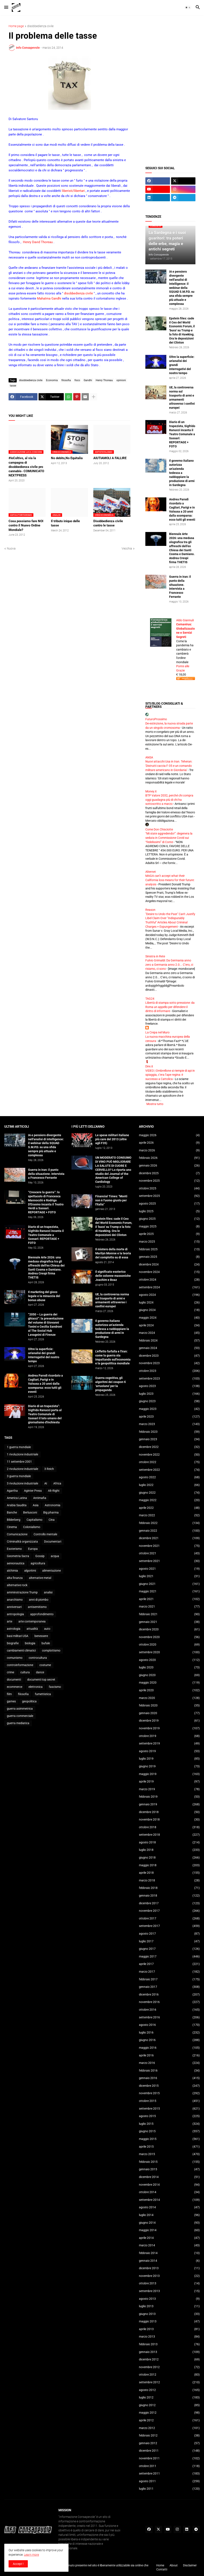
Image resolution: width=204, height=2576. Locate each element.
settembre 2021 (169, 1561)
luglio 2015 (169, 2124)
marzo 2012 (169, 2428)
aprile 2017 (169, 1964)
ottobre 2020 (169, 1645)
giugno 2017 (169, 1949)
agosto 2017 (169, 1934)
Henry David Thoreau (38, 242)
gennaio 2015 (169, 2169)
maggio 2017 (169, 1956)
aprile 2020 (169, 1690)
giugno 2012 (169, 2405)
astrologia (13, 1628)
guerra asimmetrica (20, 1708)
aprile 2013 (169, 2329)
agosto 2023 (169, 1386)
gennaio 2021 (169, 1622)
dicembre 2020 (169, 1629)
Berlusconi (30, 1512)
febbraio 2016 (169, 2071)
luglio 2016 (169, 2033)
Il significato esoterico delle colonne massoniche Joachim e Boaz (113, 1275)
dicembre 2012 (169, 2359)
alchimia (12, 1570)
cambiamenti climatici (21, 1650)
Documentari (52, 1541)
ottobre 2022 (169, 1462)
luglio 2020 (169, 1667)
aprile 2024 (169, 1325)
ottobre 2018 (169, 1827)
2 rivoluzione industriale (22, 1469)
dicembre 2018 (169, 1812)
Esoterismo (14, 1548)
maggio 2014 (169, 2230)
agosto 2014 (169, 2207)
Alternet (150, 871)
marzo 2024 (169, 1333)
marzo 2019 (169, 1789)
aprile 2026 (169, 1143)
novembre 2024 (169, 1272)
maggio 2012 (169, 2413)
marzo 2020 (169, 1698)
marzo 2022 (169, 1515)
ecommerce (14, 1686)
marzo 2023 (169, 1424)
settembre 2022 (169, 1470)
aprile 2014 (169, 2238)
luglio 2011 (169, 2489)
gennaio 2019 (169, 1804)
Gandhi (88, 380)
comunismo (14, 1657)
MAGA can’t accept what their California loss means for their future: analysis (169, 880)
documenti (14, 1679)
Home (160, 2565)
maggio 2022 (169, 1500)
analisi (48, 1592)
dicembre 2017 (169, 1903)
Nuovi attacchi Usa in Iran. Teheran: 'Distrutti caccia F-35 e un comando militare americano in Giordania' (168, 765)
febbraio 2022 (169, 1523)
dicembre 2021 (169, 1538)
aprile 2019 (169, 1782)
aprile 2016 (169, 2055)
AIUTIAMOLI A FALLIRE (110, 458)
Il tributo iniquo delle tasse (65, 523)
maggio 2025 (169, 1226)
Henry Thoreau (104, 380)
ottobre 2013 (169, 2283)
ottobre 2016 (169, 2010)
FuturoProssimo (156, 719)
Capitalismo (34, 1519)
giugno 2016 (169, 2040)
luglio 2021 (169, 1576)
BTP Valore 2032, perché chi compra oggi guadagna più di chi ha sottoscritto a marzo (169, 799)
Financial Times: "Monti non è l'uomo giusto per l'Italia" (111, 1200)
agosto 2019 (169, 1751)
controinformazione (20, 1665)
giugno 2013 (169, 2314)
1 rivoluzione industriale (22, 1454)
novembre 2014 (169, 2185)
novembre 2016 (169, 2002)
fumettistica (43, 1694)
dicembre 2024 (169, 1264)
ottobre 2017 (169, 1918)
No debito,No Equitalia (67, 458)
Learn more (31, 2554)
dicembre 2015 (169, 2086)
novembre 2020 (169, 1637)
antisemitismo (37, 1607)
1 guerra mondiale (19, 1447)
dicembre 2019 (169, 1721)
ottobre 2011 (169, 2466)
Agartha (12, 1490)
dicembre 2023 (169, 1356)
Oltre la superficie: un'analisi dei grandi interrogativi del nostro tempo (181, 365)
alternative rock (17, 1585)
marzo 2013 (169, 2337)
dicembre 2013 (169, 2268)
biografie (13, 1643)
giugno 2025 (169, 1219)
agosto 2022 (169, 1477)
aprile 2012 (169, 2420)
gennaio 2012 (169, 2443)
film (9, 1694)
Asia (36, 1505)
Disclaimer (190, 2565)
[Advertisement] (170, 89)
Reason (150, 909)
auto (47, 1628)
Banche (12, 1512)
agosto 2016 (169, 2025)
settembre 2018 (169, 1835)
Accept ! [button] (18, 2564)
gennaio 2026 (169, 1166)
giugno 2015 (169, 2131)
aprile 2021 (169, 1599)
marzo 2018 (169, 1880)
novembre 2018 (169, 1820)
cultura (25, 1672)
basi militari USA (17, 1636)
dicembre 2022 (169, 1447)
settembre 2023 (169, 1379)
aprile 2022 (169, 1508)
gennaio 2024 (169, 1348)
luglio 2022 (169, 1485)
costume (45, 1665)
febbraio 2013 (169, 2344)
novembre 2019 (169, 1728)
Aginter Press (33, 1490)
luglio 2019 (169, 1759)
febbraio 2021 (169, 1614)
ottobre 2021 (169, 1553)
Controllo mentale (45, 1534)
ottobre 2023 (169, 1371)
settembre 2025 (169, 1196)
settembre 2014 (169, 2200)
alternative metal (40, 1578)
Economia (52, 380)
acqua (55, 1556)
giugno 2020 (169, 1675)
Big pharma (51, 1512)
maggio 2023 (169, 1409)
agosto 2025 (169, 1204)
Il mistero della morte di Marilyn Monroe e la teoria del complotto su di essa (113, 1253)
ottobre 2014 (169, 2192)
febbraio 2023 (169, 1432)
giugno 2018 (169, 1858)
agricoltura (38, 1563)
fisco (77, 380)
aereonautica (15, 1563)
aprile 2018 (169, 1873)
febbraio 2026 (169, 1158)
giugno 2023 (169, 1401)
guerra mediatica (18, 1723)
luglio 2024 (169, 1302)
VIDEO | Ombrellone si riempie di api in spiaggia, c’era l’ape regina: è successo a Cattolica (170, 1075)
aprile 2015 (169, 2147)
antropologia (15, 1614)
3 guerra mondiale (19, 1476)
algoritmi (30, 1570)
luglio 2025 (169, 1211)
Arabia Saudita (17, 1505)
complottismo (51, 1650)
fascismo (55, 1686)
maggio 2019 (169, 1774)
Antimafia (39, 1498)
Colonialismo (31, 1527)
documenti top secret (41, 1679)
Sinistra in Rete (155, 956)
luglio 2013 (169, 2306)
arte (9, 1621)
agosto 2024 (169, 1295)
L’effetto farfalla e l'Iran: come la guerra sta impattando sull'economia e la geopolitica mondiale (113, 1357)
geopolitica (29, 1701)
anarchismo (15, 1599)
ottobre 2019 (169, 1736)
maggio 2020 (169, 1683)
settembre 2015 (169, 2109)
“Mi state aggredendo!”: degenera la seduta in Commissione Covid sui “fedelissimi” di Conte (168, 837)
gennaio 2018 (169, 1896)
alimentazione (51, 1570)
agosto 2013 (169, 2299)
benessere (41, 1636)
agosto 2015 (169, 2116)
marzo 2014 (169, 2245)
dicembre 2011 (169, 2451)
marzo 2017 (169, 1972)
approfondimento (42, 1614)
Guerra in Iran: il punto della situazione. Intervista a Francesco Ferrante (180, 586)
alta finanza (15, 1578)
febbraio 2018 (169, 1888)
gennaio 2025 (169, 1257)
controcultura (38, 1657)
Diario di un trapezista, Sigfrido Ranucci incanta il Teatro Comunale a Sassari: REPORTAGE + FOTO (182, 434)
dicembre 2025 (169, 1173)
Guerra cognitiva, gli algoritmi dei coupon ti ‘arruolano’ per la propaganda (110, 1384)
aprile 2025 (169, 1234)
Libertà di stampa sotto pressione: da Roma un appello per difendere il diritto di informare (170, 1007)
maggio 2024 (169, 1318)
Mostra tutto (154, 1104)
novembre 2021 (169, 1546)
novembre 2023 (169, 1363)
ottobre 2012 (169, 2375)
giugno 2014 (169, 2223)
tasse (13, 385)
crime (10, 1672)
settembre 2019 (169, 1743)
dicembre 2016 (169, 1995)
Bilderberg (13, 1519)
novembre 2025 (169, 1181)
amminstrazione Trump (22, 1592)
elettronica (35, 1686)
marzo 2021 (169, 1607)
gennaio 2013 (169, 2352)
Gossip (40, 1556)
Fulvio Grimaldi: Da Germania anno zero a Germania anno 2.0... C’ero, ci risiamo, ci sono (169, 964)
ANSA (149, 757)
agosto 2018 (169, 1842)
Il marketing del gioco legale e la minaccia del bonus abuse (44, 1296)
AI (45, 1483)
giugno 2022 (169, 1493)
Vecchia (127, 548)
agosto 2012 (169, 2390)
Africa (57, 1483)
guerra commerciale (20, 1716)
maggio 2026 (169, 1135)
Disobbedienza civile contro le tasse (108, 523)
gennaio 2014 (169, 2261)
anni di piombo (38, 1599)
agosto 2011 (169, 2481)
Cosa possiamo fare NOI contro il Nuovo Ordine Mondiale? (26, 525)
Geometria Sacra (18, 1556)
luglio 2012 (169, 2397)
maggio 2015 (169, 2139)
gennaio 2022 (169, 1531)
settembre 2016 (169, 2017)
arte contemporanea (32, 1621)
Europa (33, 1548)
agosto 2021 (169, 1569)
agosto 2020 (169, 1660)
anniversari (14, 1607)
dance (40, 1672)
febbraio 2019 (169, 1797)
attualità (32, 1628)
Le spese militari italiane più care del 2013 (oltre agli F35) (112, 1139)
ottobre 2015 (169, 2101)
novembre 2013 (169, 2276)
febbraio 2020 (169, 1705)
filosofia (66, 380)
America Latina (17, 1498)
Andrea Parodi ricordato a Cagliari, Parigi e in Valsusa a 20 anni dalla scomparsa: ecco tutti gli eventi (182, 509)
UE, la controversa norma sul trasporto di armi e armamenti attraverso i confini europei (182, 397)
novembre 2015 (169, 2093)
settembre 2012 (169, 2382)
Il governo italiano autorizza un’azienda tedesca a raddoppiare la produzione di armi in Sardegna (182, 472)
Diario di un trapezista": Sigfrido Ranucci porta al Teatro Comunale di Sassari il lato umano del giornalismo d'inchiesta (45, 1414)
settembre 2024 (169, 1287)
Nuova (11, 548)
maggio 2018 (169, 1865)
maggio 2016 (169, 2048)
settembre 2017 (169, 1926)
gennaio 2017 (169, 1987)
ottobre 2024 (169, 1280)
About (174, 2565)
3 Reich (49, 1469)
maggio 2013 (169, 2321)
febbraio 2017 (169, 1979)
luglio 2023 (169, 1394)
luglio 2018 (169, 1850)
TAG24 (149, 998)
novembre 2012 (169, 2367)
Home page (16, 26)
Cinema (12, 1527)
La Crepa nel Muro (157, 1032)
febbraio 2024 (169, 1341)
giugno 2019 (169, 1766)
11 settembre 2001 (19, 1461)
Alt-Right (54, 1490)
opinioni (121, 380)
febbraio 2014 (169, 2253)
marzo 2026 (169, 1150)
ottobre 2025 (169, 1188)
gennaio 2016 (169, 2078)
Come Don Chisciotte (159, 829)
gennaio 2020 (169, 1713)
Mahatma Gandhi (49, 298)
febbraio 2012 (169, 2435)
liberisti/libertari (73, 191)
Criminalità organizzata (22, 1541)
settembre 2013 (169, 2291)
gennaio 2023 (169, 1439)
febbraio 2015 (169, 2162)
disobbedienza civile (40, 26)
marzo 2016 (169, 2063)
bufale (46, 1643)
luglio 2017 (169, 1941)
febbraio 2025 (169, 1249)
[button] (6, 7)
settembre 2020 (169, 1652)
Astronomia (52, 1505)
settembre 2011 (169, 2474)
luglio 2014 (169, 2215)
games (11, 1701)
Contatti (161, 2569)
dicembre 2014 (169, 2177)
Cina (52, 1519)
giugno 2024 (169, 1310)
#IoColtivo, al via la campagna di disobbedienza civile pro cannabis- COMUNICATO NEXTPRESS (26, 466)
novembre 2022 (169, 1455)
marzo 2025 (169, 1242)
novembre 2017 (169, 1911)
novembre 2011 (169, 2458)
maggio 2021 (169, 1591)
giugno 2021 (169, 1584)
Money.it (151, 791)
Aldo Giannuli (185, 620)
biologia (30, 1643)
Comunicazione (17, 1534)
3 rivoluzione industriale (22, 1483)
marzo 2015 (169, 2154)
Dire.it (149, 1066)
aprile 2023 (169, 1417)
